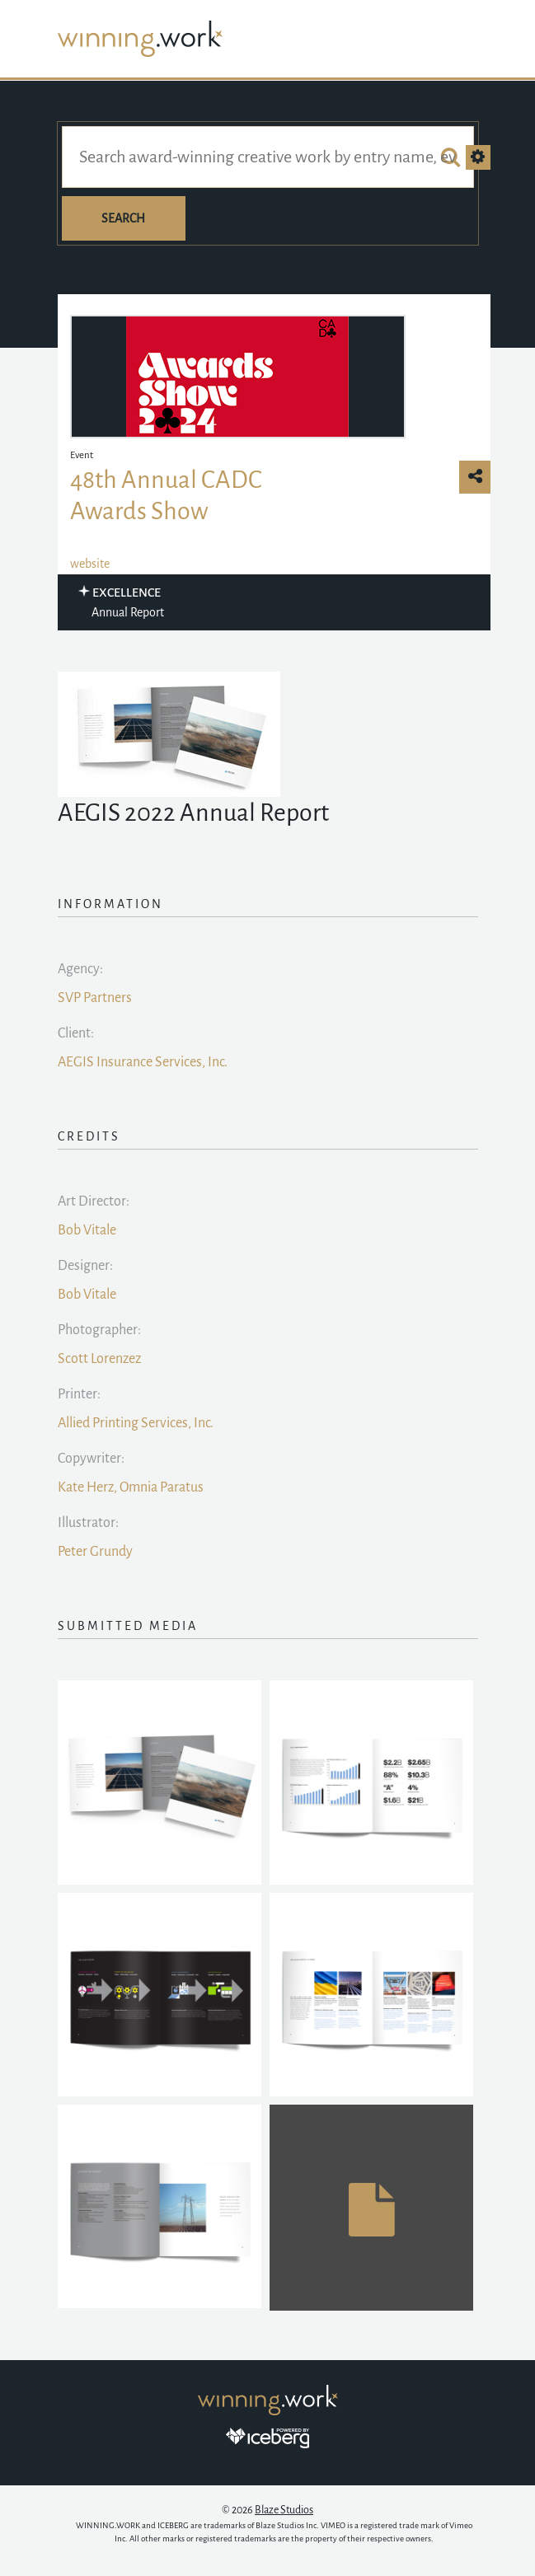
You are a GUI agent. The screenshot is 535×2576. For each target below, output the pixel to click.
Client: (76, 1033)
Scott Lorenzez (99, 1358)
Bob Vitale (87, 1230)
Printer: (79, 1394)
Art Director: (93, 1201)
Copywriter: (91, 1458)
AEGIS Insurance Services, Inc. (143, 1062)
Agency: (80, 969)
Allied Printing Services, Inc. (136, 1423)
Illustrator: (88, 1522)
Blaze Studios (284, 2510)
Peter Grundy (95, 1551)
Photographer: (99, 1330)
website (90, 563)
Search (123, 218)
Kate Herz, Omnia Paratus (131, 1487)
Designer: (85, 1265)
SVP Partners (95, 998)
